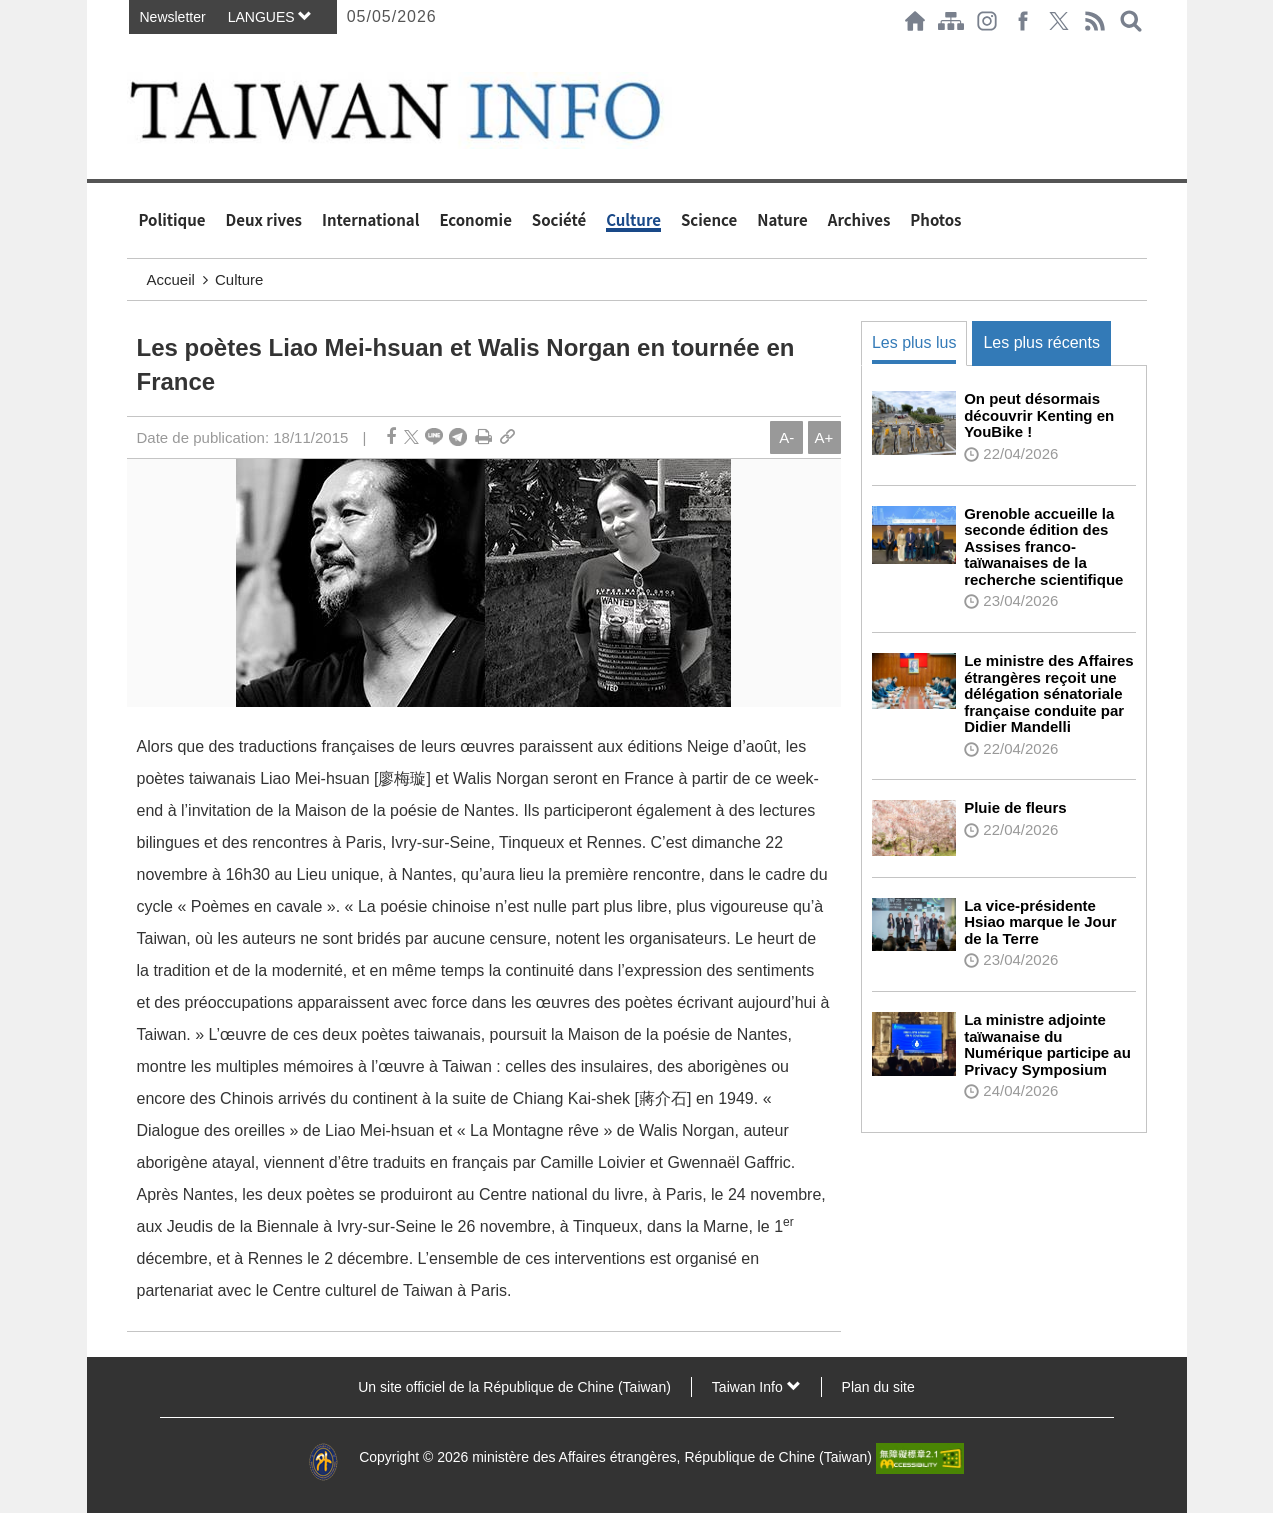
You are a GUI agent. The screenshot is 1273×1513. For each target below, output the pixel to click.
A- (786, 437)
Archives (859, 219)
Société (559, 219)
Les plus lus (914, 342)
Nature (782, 219)
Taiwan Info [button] (756, 1387)
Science (709, 219)
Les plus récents (1041, 342)
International (370, 219)
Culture (633, 219)
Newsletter (173, 17)
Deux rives (264, 219)
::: (133, 52)
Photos (935, 219)
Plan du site (878, 1387)
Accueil (171, 279)
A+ (824, 437)
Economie (475, 219)
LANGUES (270, 17)
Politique (172, 219)
